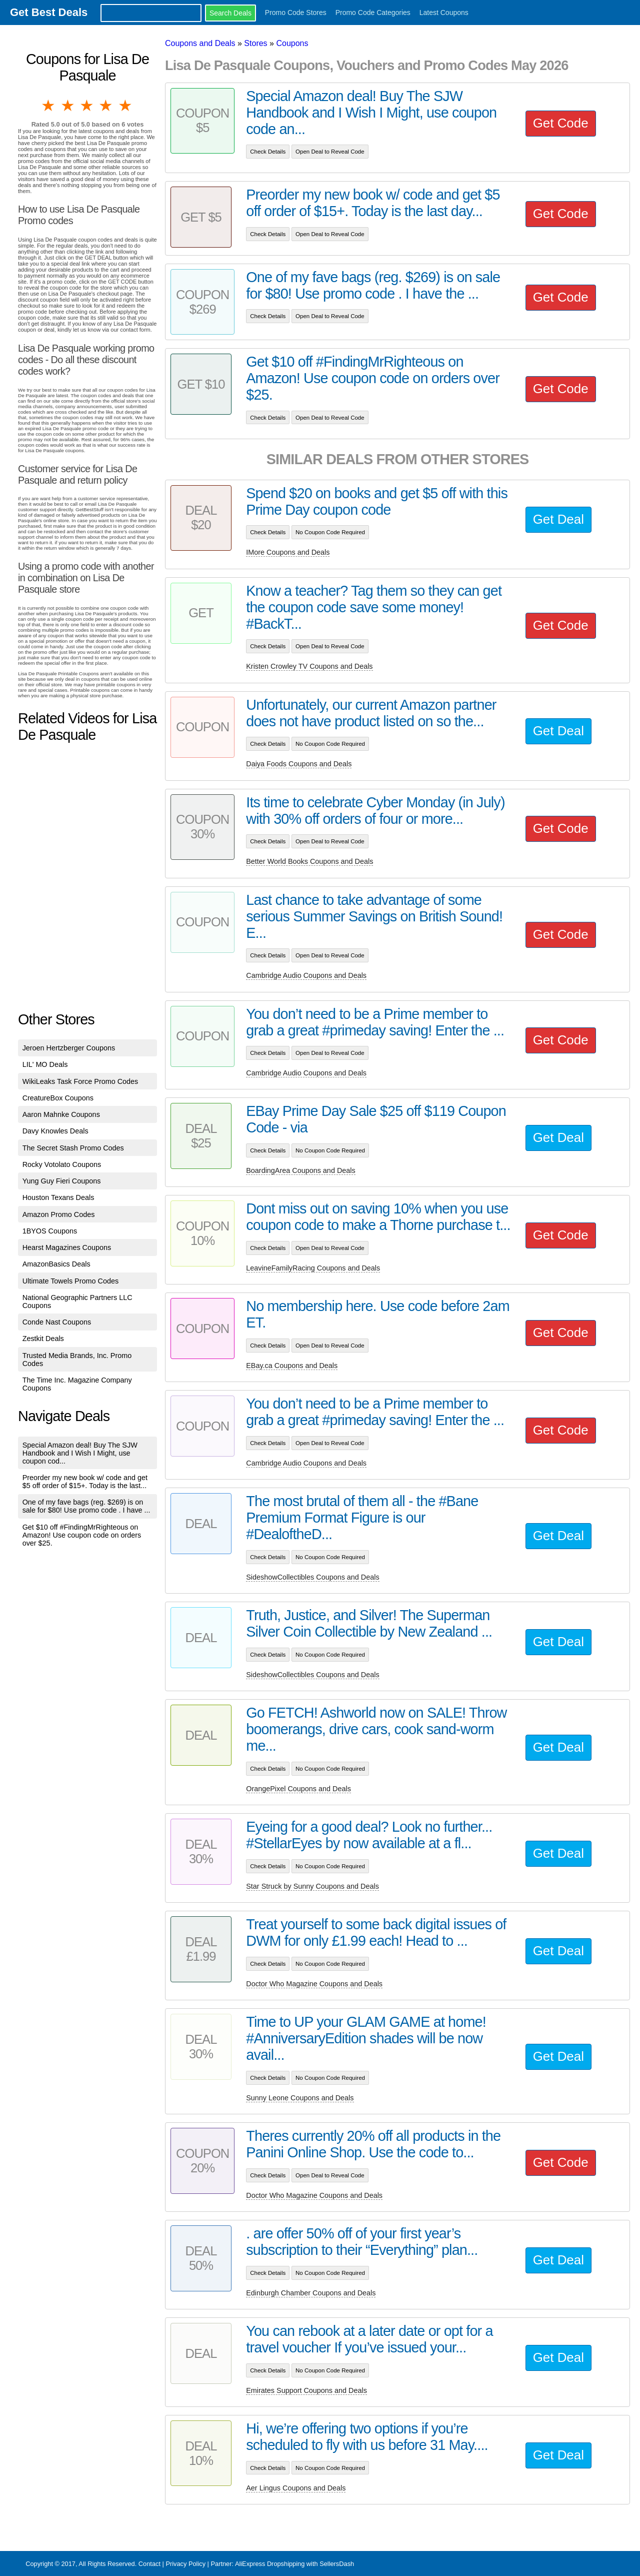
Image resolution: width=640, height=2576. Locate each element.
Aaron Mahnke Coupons (61, 1114)
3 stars (87, 105)
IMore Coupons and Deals (288, 552)
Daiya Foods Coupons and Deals (299, 764)
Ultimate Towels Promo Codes (70, 1281)
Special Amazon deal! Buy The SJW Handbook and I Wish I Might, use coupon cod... (80, 1453)
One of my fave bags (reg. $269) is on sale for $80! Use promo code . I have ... (86, 1506)
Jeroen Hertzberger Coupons (69, 1048)
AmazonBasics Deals (56, 1264)
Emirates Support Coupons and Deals (306, 2390)
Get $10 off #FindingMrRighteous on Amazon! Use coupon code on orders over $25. (82, 1535)
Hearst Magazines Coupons (67, 1247)
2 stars (68, 105)
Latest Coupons (444, 13)
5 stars (126, 105)
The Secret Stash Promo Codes (73, 1148)
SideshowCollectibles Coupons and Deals (312, 1577)
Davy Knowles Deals (55, 1131)
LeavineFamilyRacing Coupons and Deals (313, 1268)
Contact (149, 2563)
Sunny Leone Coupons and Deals (300, 2098)
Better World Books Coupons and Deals (309, 861)
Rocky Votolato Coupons (62, 1164)
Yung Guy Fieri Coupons (61, 1181)
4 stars (106, 105)
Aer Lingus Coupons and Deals (296, 2488)
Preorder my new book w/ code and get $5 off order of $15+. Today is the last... (85, 1482)
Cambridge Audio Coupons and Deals (306, 975)
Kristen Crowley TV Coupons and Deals (309, 666)
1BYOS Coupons (50, 1231)
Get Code (560, 123)
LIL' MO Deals (45, 1064)
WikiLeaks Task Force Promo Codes (80, 1081)
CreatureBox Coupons (58, 1098)
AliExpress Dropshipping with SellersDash (294, 2563)
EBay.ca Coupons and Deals (292, 1366)
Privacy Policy (186, 2563)
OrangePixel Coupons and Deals (298, 1789)
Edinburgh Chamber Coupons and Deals (311, 2293)
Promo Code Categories (373, 13)
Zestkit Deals (43, 1339)
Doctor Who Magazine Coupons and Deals (314, 1984)
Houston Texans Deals (58, 1197)
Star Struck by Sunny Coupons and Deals (312, 1886)
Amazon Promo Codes (58, 1214)
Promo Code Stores (295, 13)
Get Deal (558, 519)
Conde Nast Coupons (57, 1322)
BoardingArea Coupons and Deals (300, 1170)
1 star (49, 105)
